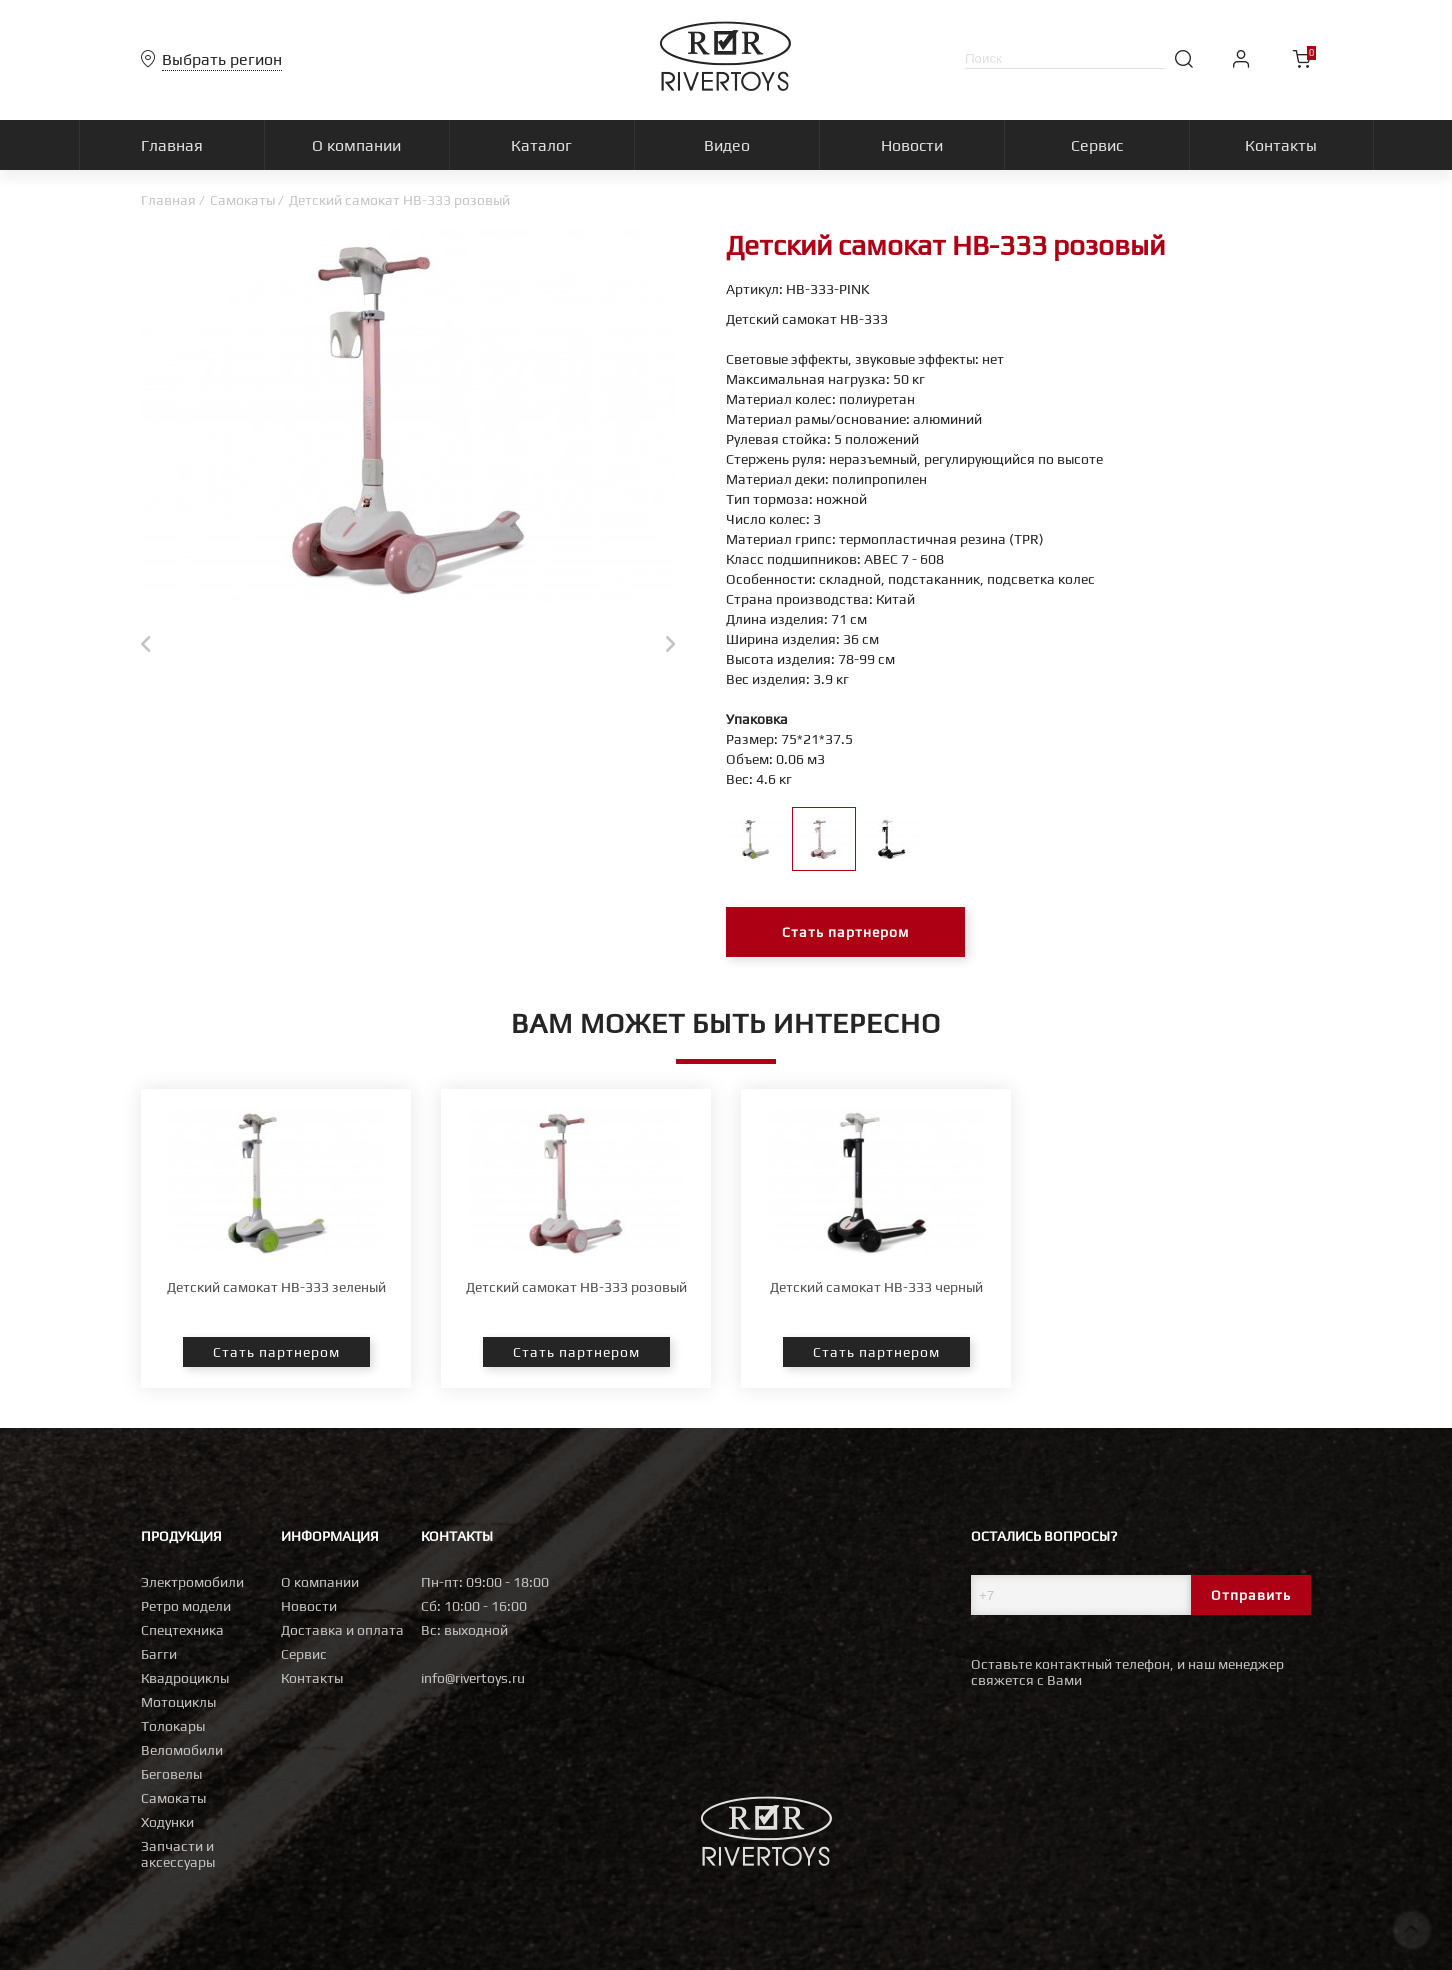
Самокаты (242, 200)
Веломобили (182, 1750)
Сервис (304, 1654)
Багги (159, 1654)
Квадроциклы (185, 1678)
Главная (168, 200)
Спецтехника (182, 1630)
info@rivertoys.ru (473, 1678)
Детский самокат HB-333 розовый (576, 1287)
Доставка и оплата (342, 1630)
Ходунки (167, 1822)
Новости (309, 1606)
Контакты (312, 1678)
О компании (320, 1582)
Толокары (173, 1726)
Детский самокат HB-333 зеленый (276, 1287)
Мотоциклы (178, 1702)
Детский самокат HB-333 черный (876, 1287)
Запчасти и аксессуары (178, 1854)
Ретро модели (186, 1606)
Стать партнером (845, 932)
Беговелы (171, 1774)
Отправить (1251, 1595)
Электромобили (192, 1582)
